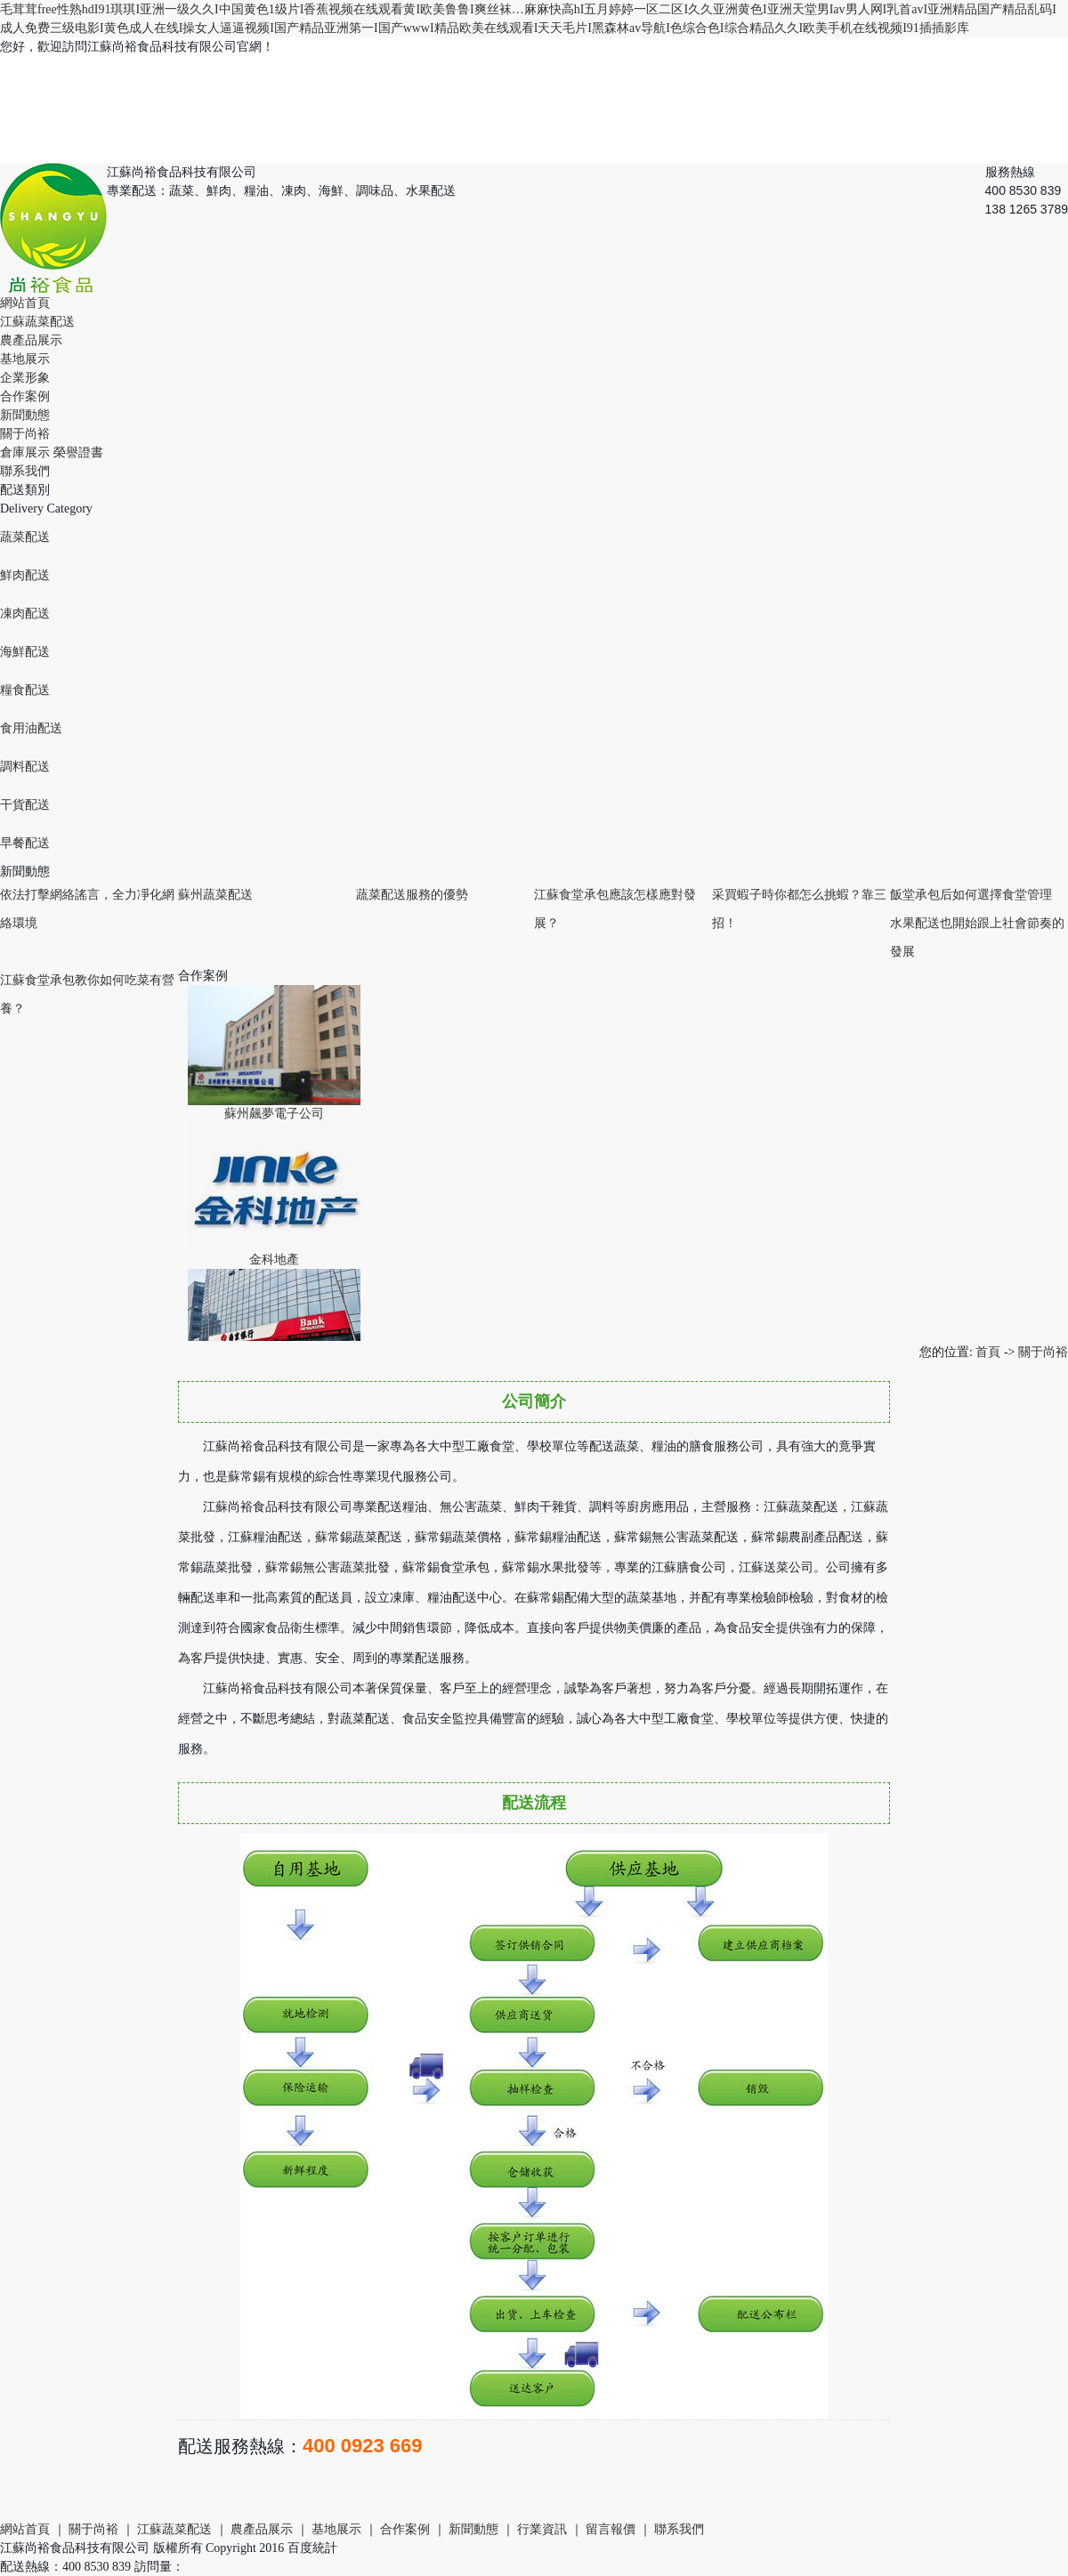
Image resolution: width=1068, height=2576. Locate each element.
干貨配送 (25, 805)
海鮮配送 (25, 651)
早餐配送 (25, 843)
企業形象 (25, 377)
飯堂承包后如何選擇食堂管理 (971, 894)
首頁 (987, 1352)
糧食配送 (25, 690)
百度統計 (312, 2548)
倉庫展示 (25, 452)
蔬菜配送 (25, 537)
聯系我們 (25, 471)
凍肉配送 (25, 613)
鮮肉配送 (25, 575)
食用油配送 (31, 728)
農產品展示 (31, 340)
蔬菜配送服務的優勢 (412, 894)
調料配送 (25, 766)
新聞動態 (25, 415)
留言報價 (610, 2529)
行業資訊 (542, 2529)
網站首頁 (25, 303)
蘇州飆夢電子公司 (274, 1117)
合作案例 (25, 396)
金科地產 (274, 1263)
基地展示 (25, 359)
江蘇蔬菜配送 (37, 321)
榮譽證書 (78, 452)
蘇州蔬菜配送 (215, 894)
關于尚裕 (25, 433)
